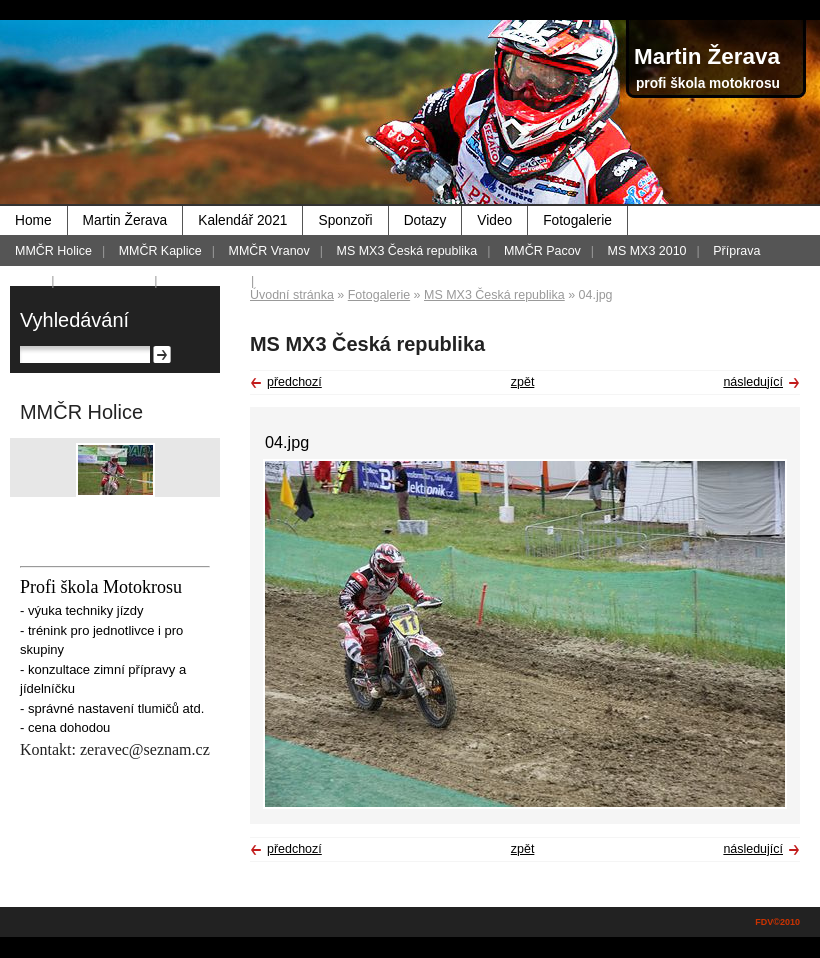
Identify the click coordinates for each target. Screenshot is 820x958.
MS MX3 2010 (647, 251)
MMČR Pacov (542, 251)
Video (494, 220)
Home (33, 220)
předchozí (294, 382)
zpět (523, 382)
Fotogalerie (577, 220)
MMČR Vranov (269, 251)
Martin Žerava (125, 220)
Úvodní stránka (292, 295)
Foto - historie (106, 281)
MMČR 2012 (206, 281)
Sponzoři (345, 220)
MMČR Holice (53, 251)
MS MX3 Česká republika (407, 251)
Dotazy (425, 220)
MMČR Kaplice (160, 251)
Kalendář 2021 (242, 220)
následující (753, 382)
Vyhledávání (74, 320)
